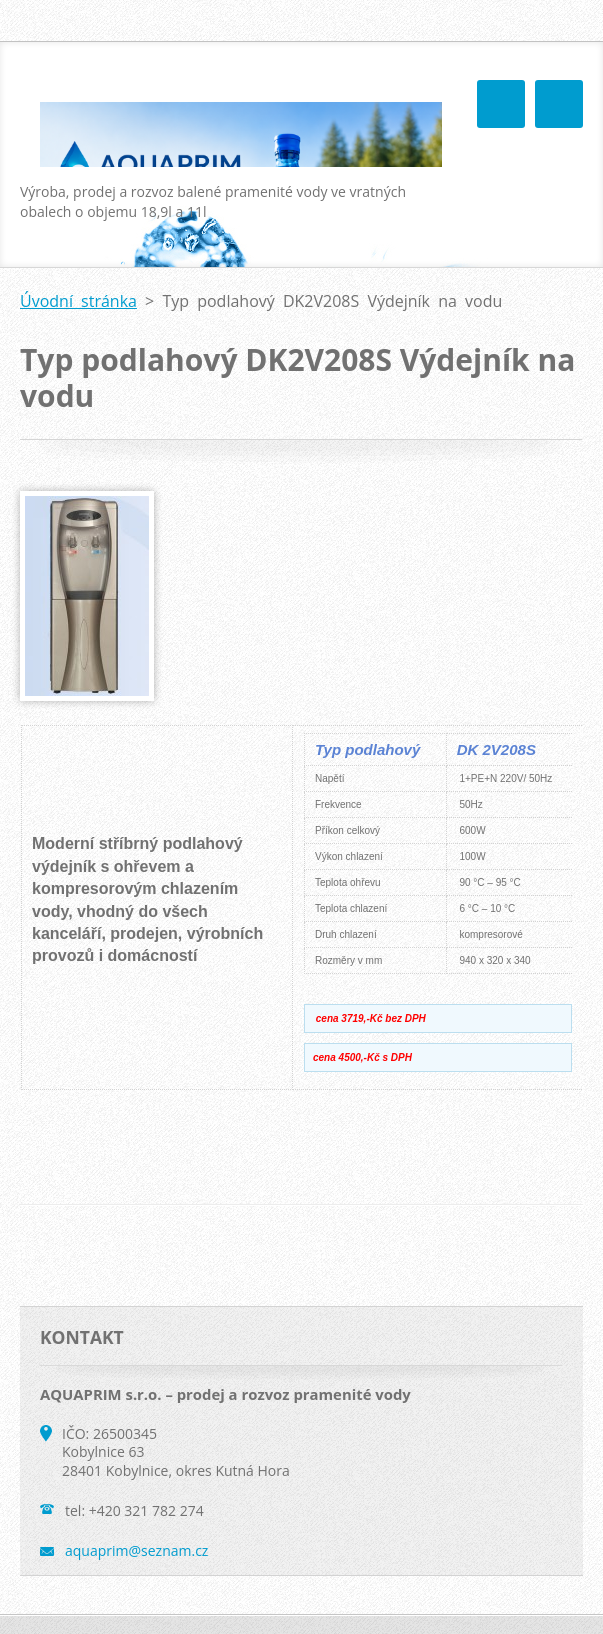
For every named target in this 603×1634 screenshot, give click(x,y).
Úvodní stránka (78, 301)
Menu (559, 104)
